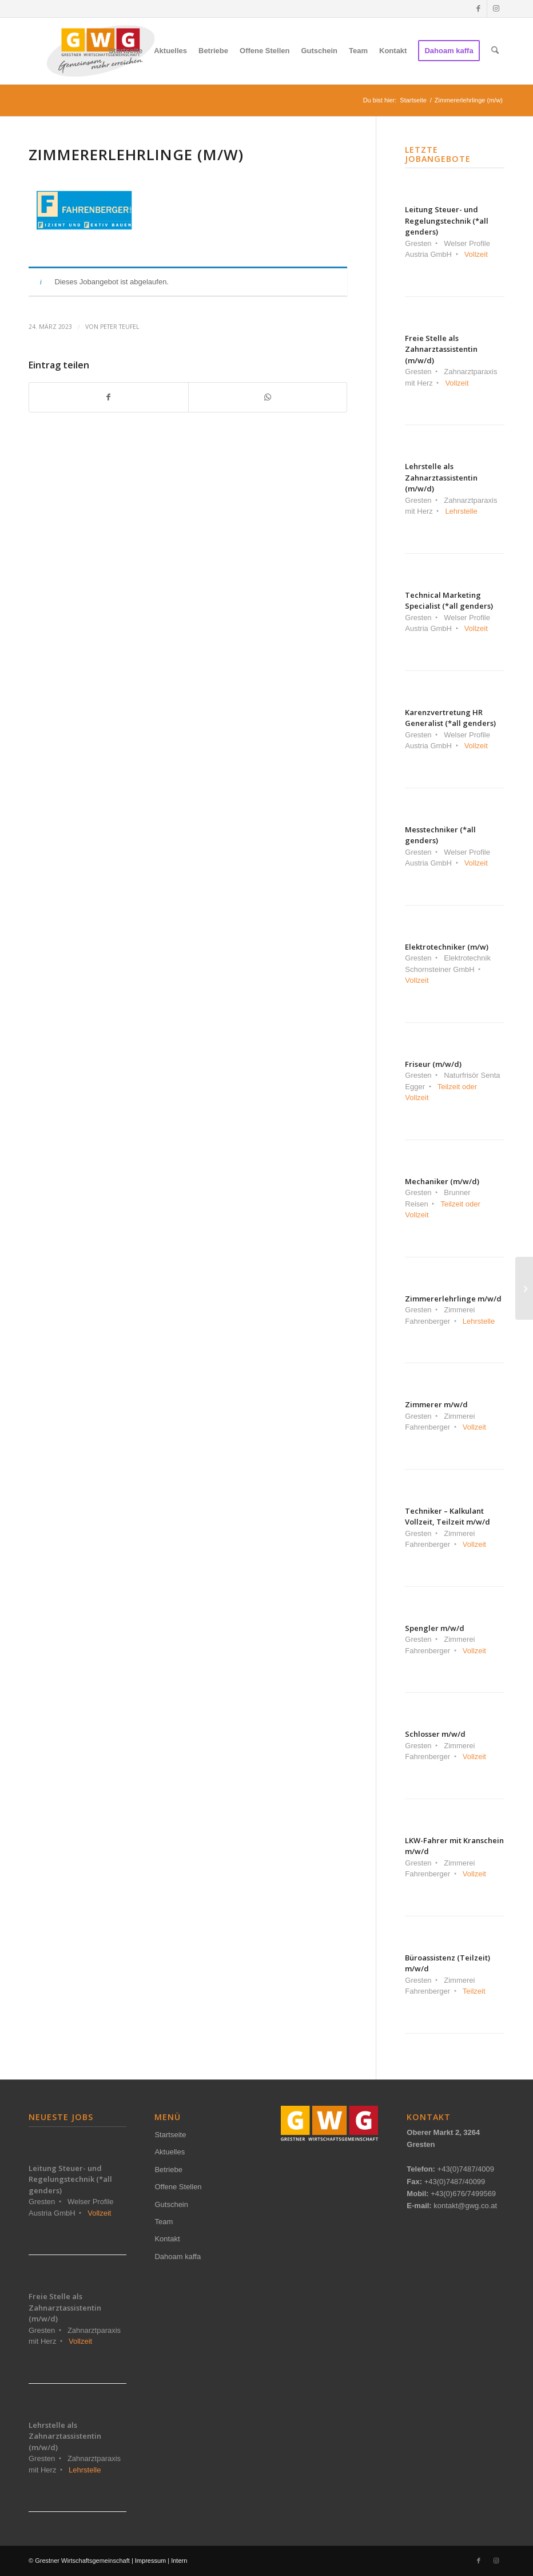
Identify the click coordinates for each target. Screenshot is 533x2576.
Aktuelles (169, 2152)
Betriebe (168, 2169)
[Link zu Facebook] (478, 8)
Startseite (170, 2134)
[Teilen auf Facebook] (108, 397)
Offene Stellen (177, 2186)
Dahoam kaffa (177, 2256)
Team (163, 2221)
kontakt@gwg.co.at (465, 2205)
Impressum (150, 2560)
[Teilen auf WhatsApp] (268, 397)
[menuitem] (125, 51)
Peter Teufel (120, 327)
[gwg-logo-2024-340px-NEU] (101, 51)
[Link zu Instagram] (495, 8)
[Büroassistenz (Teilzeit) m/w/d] (524, 1288)
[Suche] (495, 51)
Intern (179, 2560)
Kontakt (167, 2238)
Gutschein (171, 2204)
